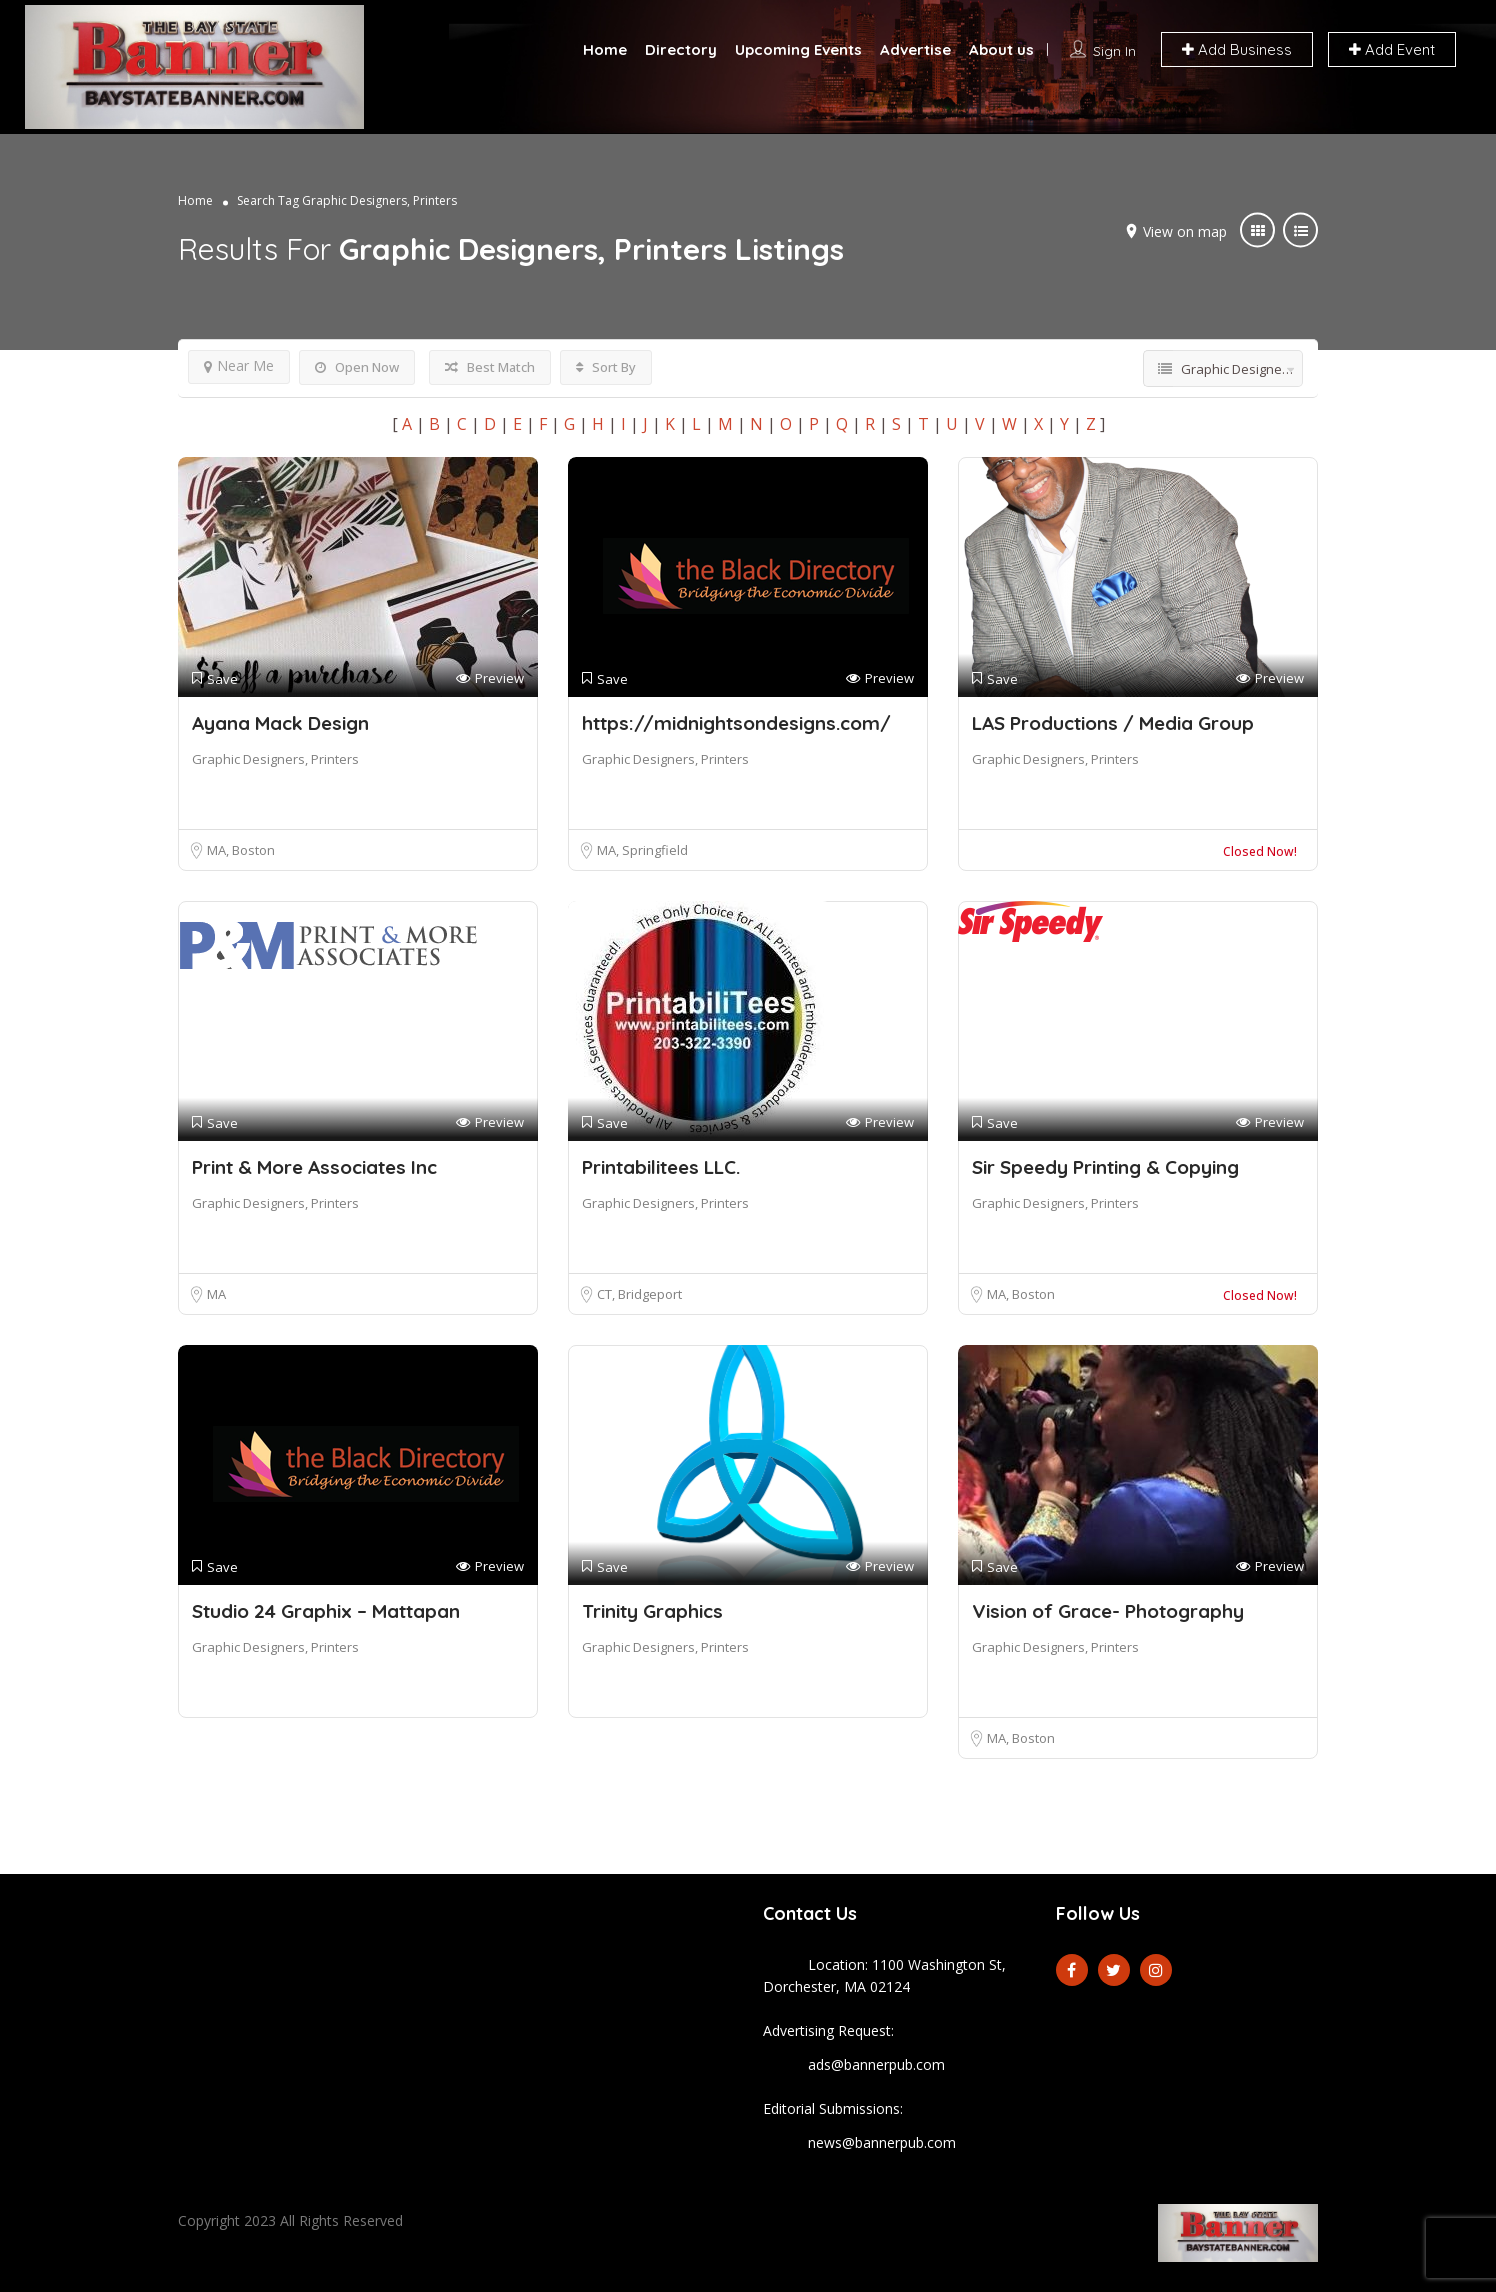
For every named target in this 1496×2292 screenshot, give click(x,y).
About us (1001, 49)
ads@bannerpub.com (876, 2064)
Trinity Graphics (652, 1611)
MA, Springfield (642, 850)
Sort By (606, 367)
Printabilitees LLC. (661, 1167)
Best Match (490, 367)
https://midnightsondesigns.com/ (736, 723)
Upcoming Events (798, 49)
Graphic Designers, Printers (275, 759)
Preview (490, 678)
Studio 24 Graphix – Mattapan (326, 1611)
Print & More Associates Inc (314, 1167)
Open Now (357, 367)
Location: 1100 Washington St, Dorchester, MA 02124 (884, 1975)
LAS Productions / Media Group (1113, 723)
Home (605, 49)
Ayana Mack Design (280, 723)
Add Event (1392, 49)
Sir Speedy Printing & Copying (1105, 1167)
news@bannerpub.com (882, 2142)
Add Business (1237, 49)
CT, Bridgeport (639, 1294)
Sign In (1114, 51)
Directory (681, 49)
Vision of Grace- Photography (1108, 1611)
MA (216, 1294)
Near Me (239, 365)
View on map (1185, 230)
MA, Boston (241, 850)
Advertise (915, 49)
